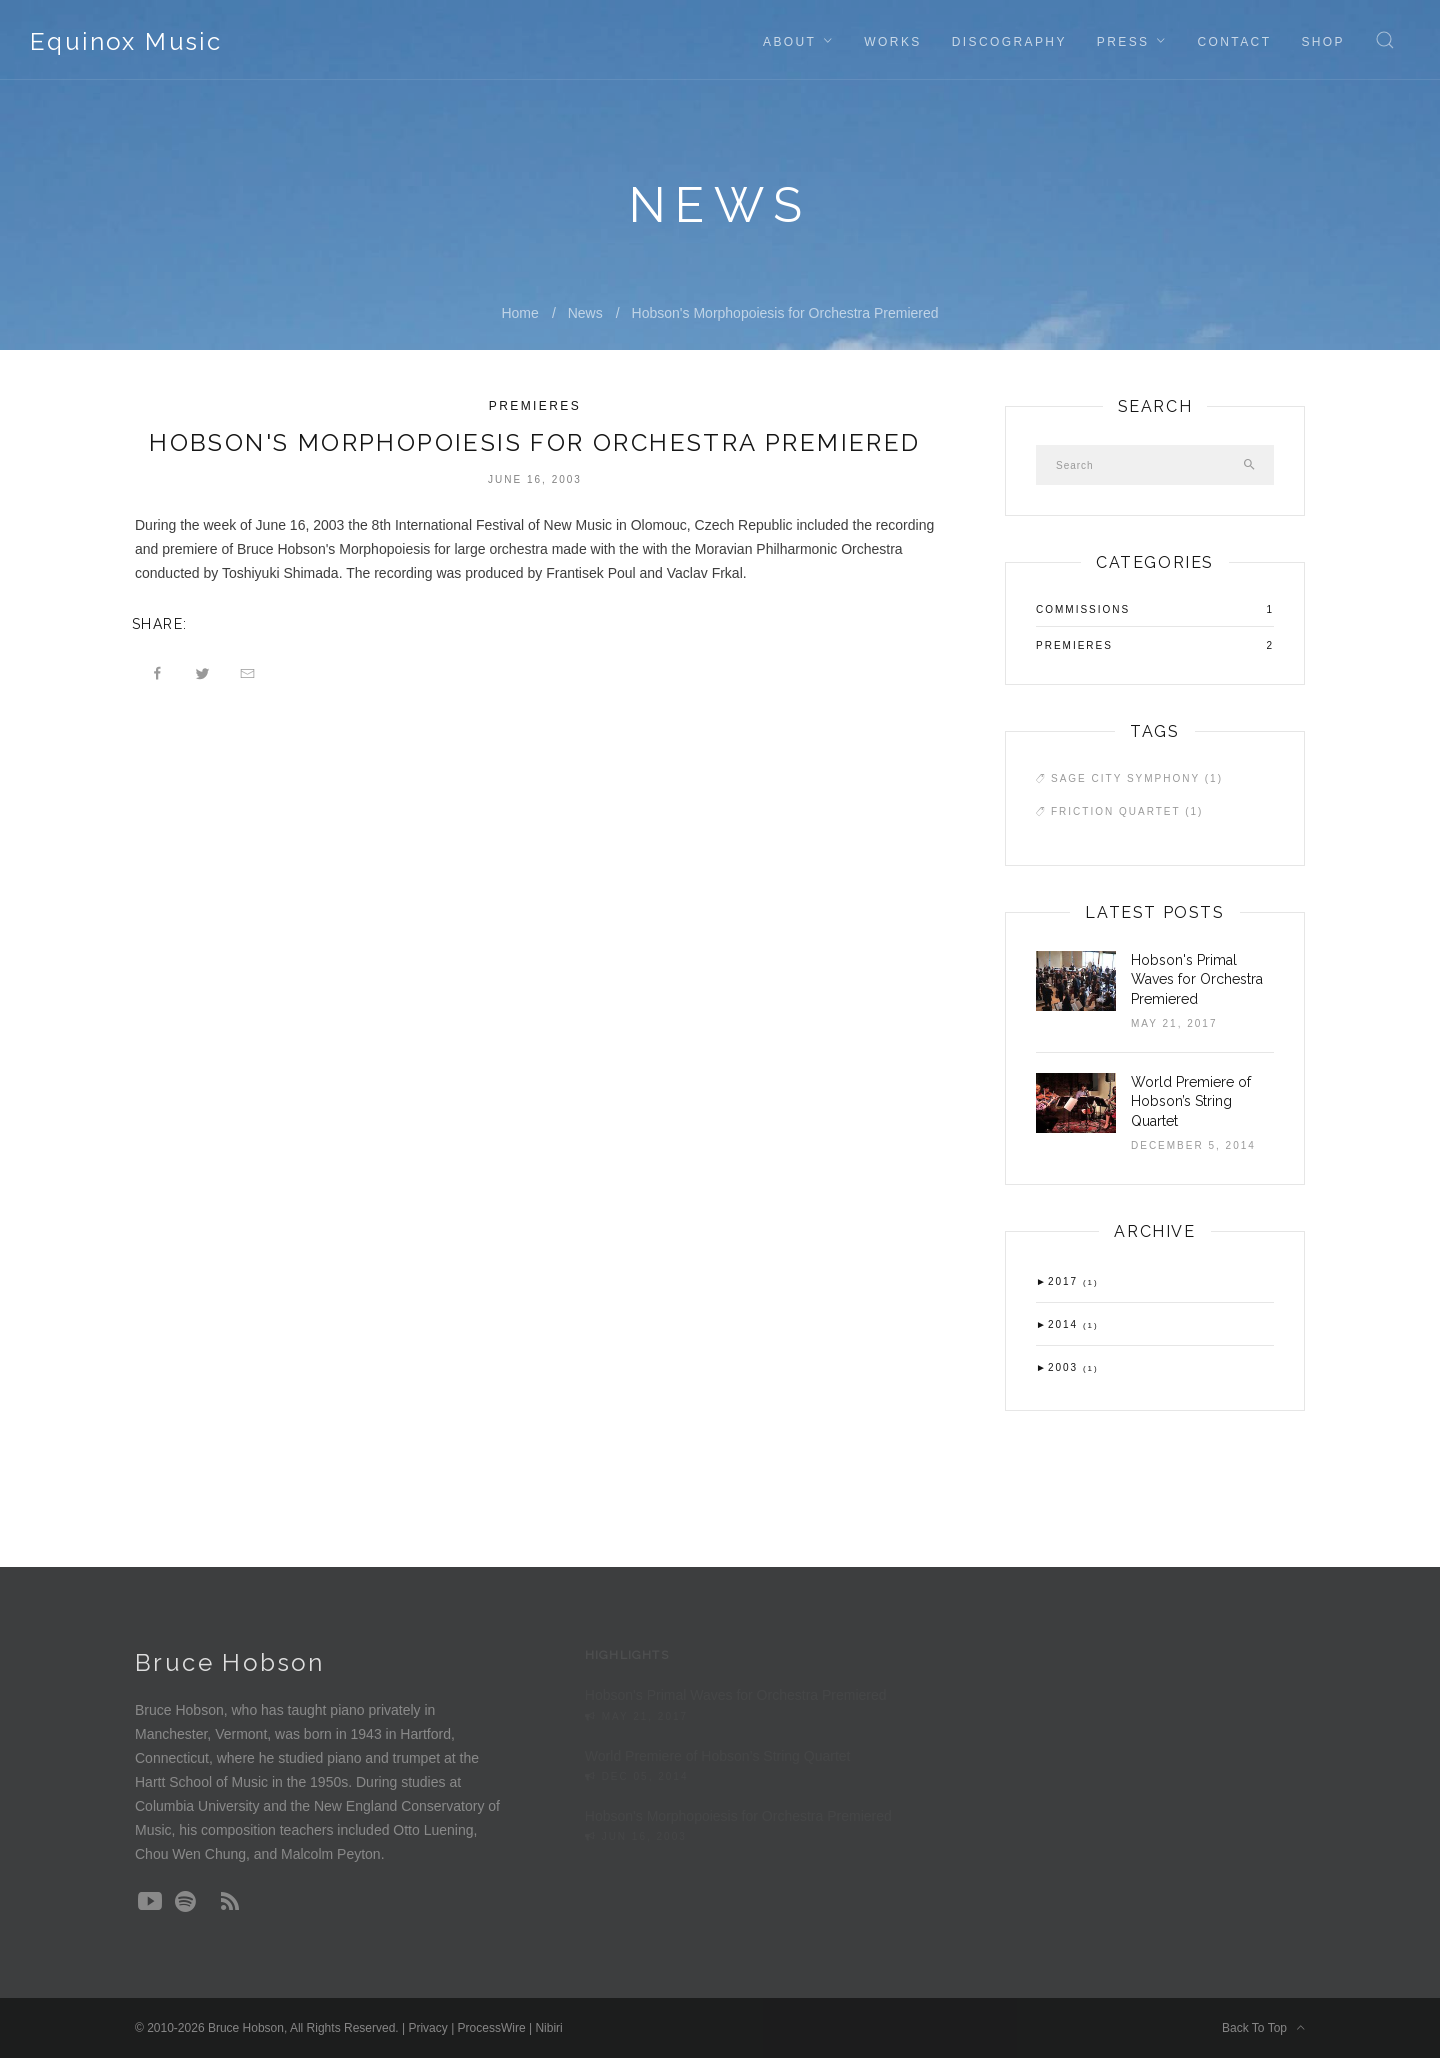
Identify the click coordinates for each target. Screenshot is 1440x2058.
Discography (1009, 42)
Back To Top (1263, 2028)
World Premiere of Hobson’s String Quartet (1191, 1101)
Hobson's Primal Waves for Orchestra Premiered (1197, 979)
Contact (1234, 42)
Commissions (1083, 609)
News (585, 313)
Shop (1323, 42)
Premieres (535, 406)
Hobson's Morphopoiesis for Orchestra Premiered (785, 313)
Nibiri (548, 2028)
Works (892, 42)
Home (519, 313)
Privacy (427, 2028)
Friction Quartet (1127, 811)
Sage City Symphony (1137, 778)
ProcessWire (492, 2028)
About (789, 42)
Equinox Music (126, 41)
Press (1123, 42)
